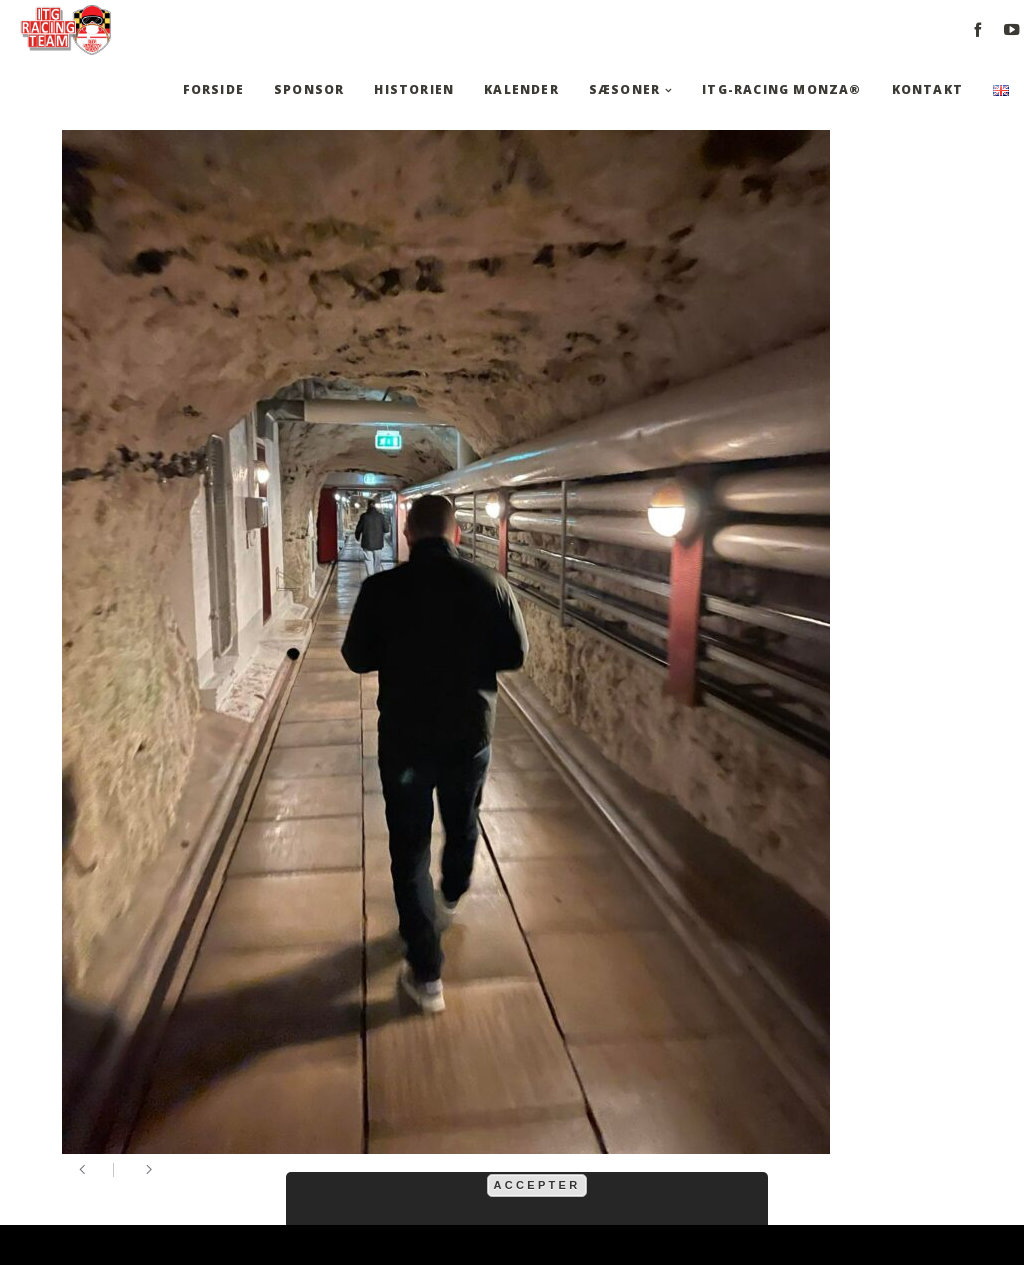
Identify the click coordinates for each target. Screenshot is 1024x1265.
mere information (684, 1161)
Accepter (537, 1185)
